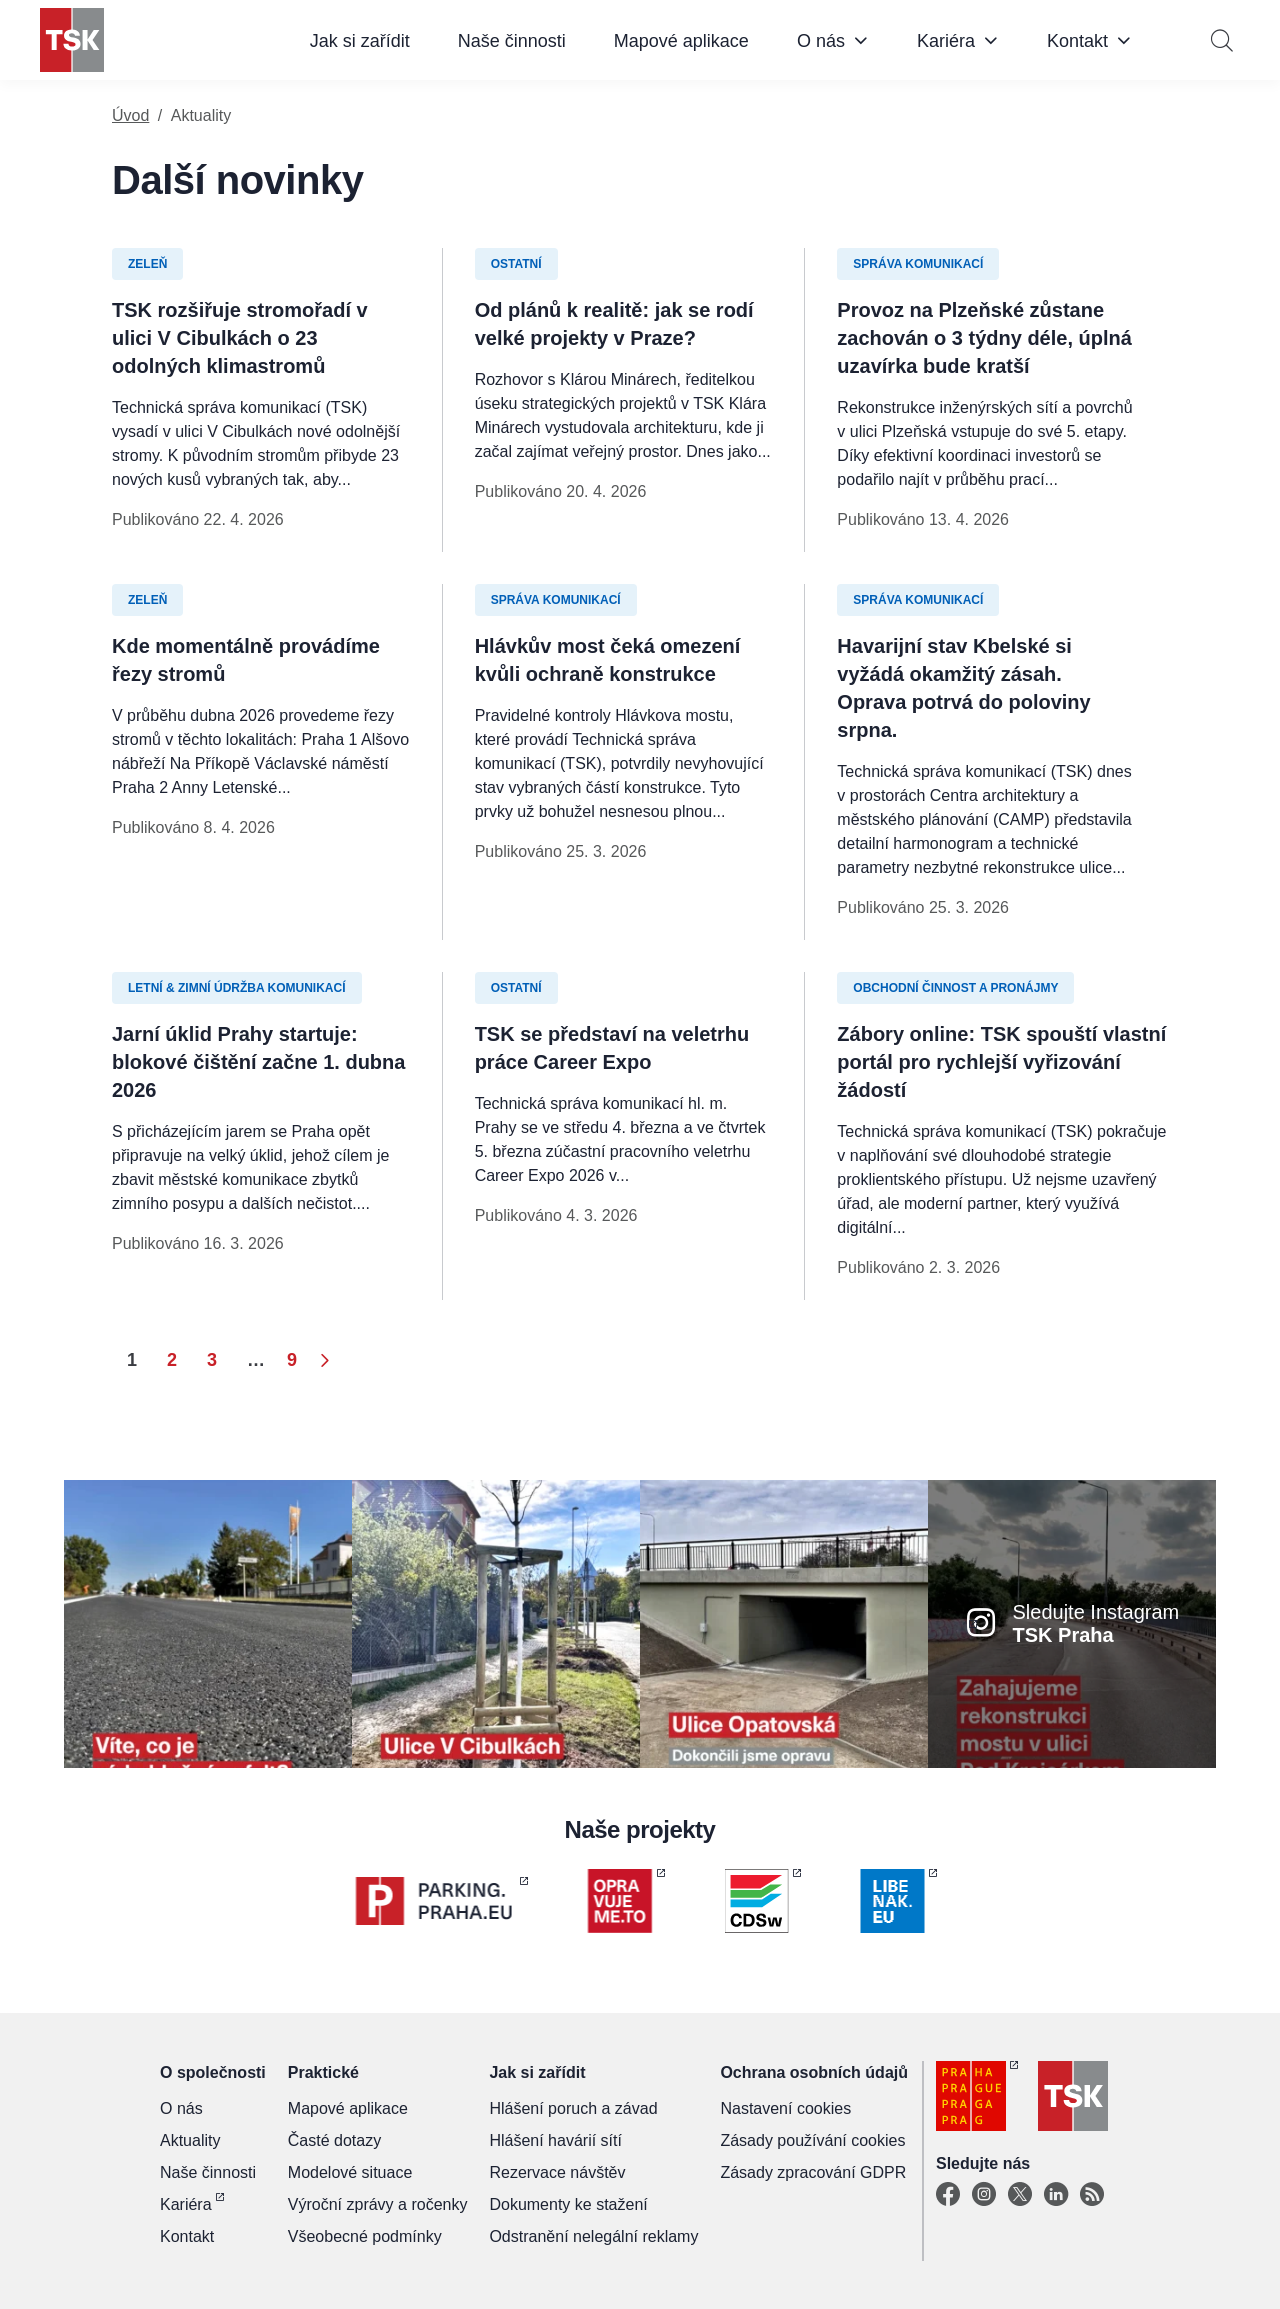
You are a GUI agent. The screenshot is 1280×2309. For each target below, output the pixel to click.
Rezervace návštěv (557, 2172)
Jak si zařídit (360, 41)
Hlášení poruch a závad (573, 2108)
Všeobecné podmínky (365, 2236)
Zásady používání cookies (812, 2140)
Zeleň (147, 264)
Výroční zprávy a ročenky (378, 2204)
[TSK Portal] (1092, 2195)
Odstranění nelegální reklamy (593, 2236)
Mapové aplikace (681, 41)
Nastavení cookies (785, 2108)
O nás (821, 41)
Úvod (130, 115)
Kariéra (946, 41)
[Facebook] (948, 2195)
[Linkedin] (1056, 2195)
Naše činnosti (512, 41)
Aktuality (190, 2140)
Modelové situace (350, 2172)
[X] (1020, 2195)
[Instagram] (984, 2195)
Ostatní (516, 264)
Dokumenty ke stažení (568, 2204)
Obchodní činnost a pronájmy (955, 988)
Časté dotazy (334, 2140)
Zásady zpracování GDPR (813, 2172)
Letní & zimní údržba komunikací (237, 988)
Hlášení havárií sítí (555, 2140)
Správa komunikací (918, 264)
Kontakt (1077, 41)
